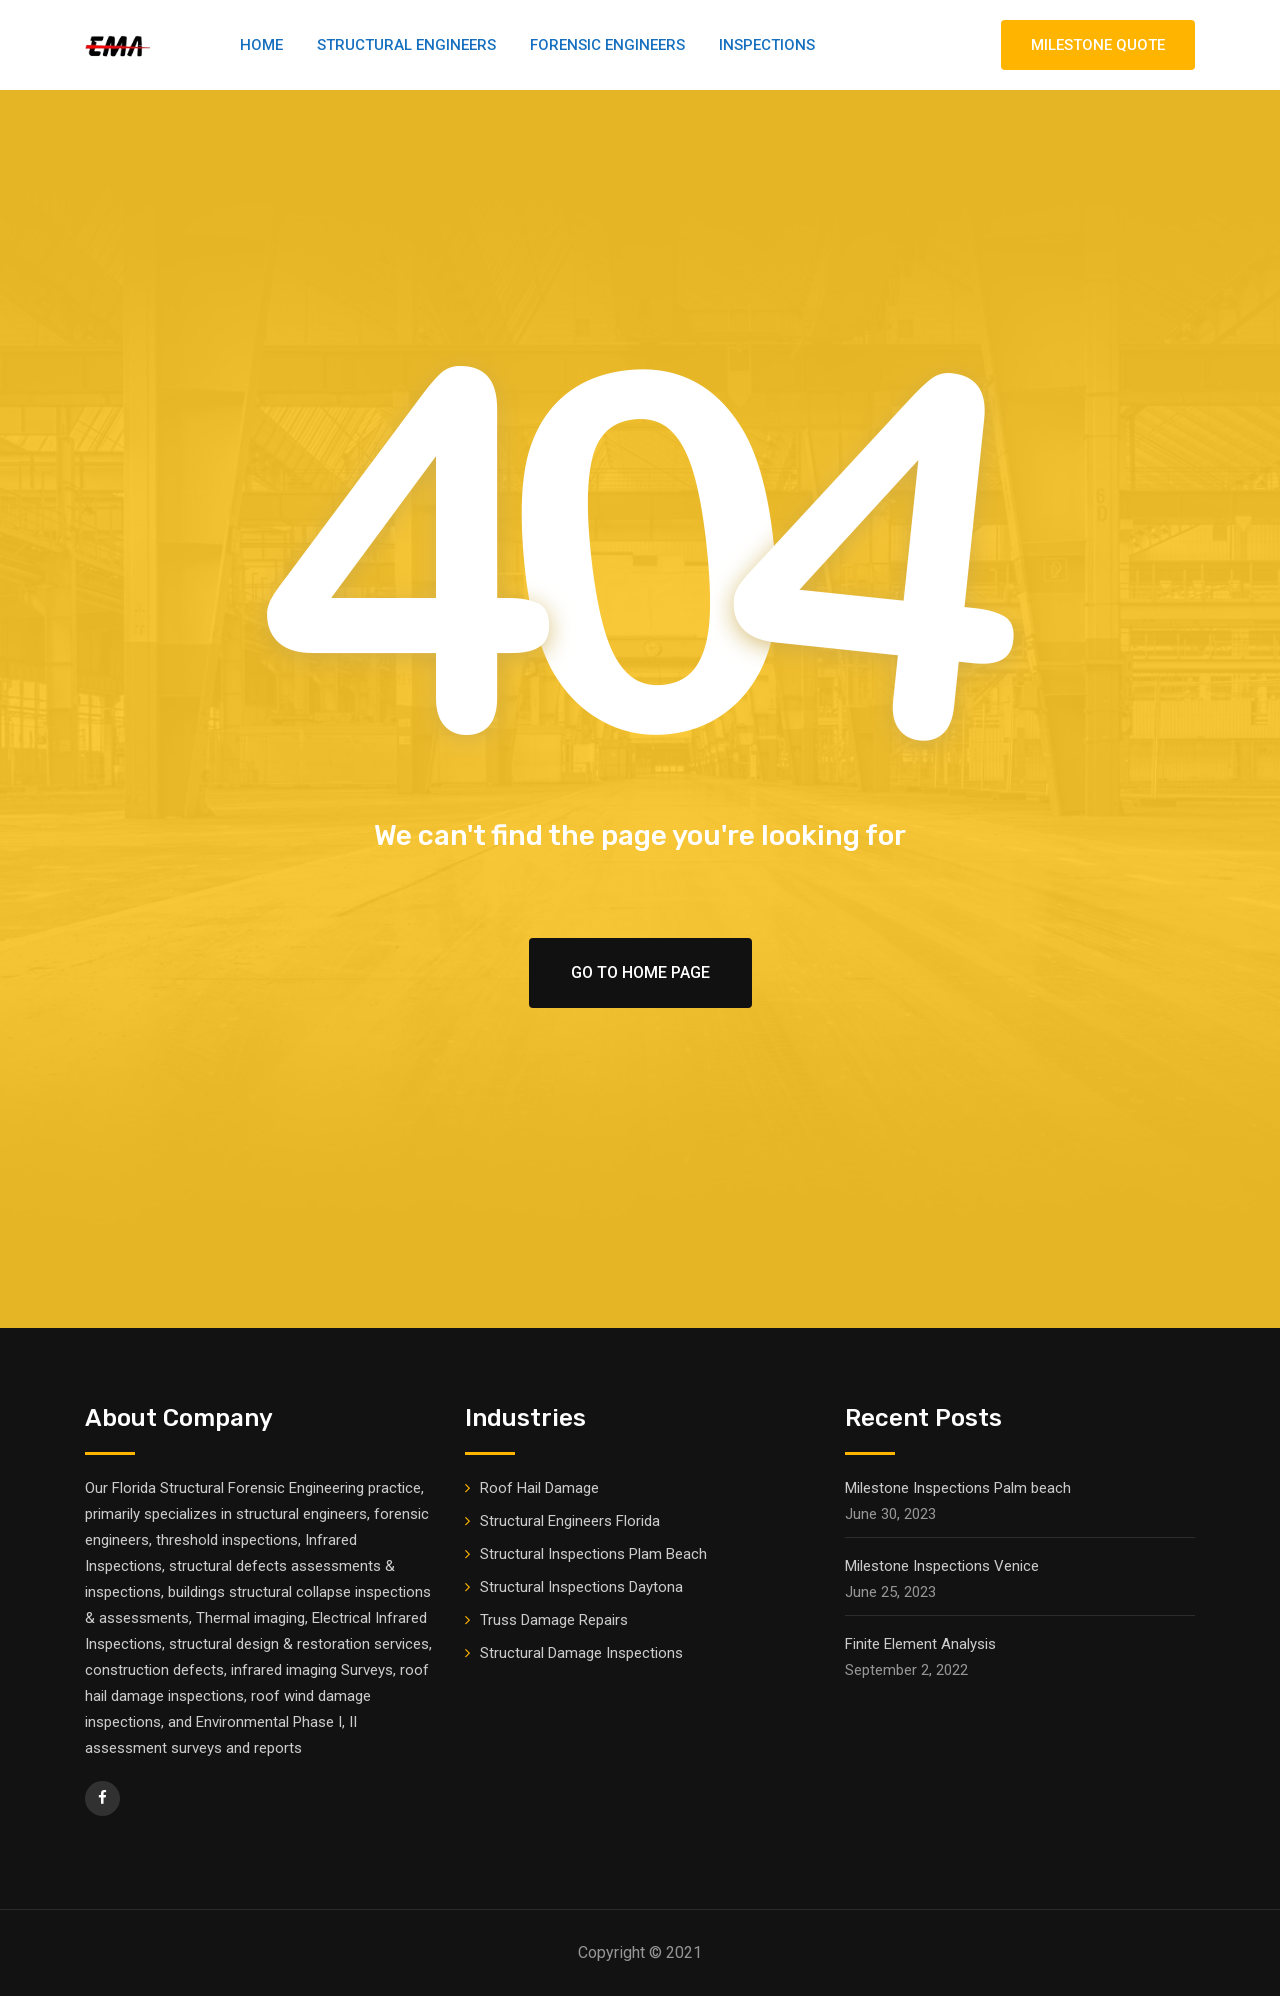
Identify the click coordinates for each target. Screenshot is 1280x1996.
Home (261, 45)
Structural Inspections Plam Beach (593, 1554)
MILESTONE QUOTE (1098, 45)
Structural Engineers (406, 45)
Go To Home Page (640, 972)
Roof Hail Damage (539, 1488)
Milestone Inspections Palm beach (958, 1488)
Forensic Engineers (607, 45)
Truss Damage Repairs (554, 1620)
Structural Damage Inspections (581, 1653)
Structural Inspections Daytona (581, 1587)
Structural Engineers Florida (570, 1521)
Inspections (767, 45)
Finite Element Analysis (920, 1644)
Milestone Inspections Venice (942, 1566)
